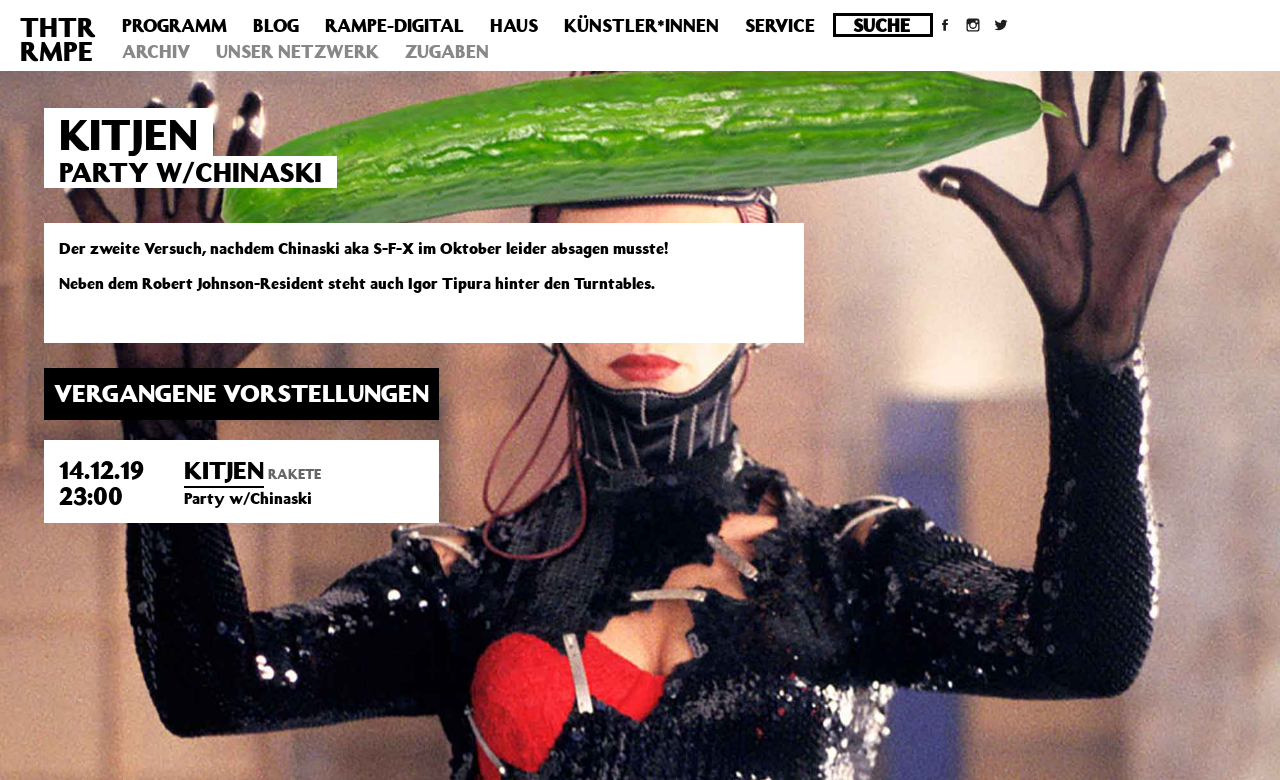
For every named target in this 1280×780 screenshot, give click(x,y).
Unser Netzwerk (297, 51)
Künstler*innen (641, 25)
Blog (276, 25)
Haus (514, 25)
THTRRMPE (58, 38)
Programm (174, 25)
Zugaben (447, 51)
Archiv (156, 51)
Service (780, 25)
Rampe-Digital (394, 25)
